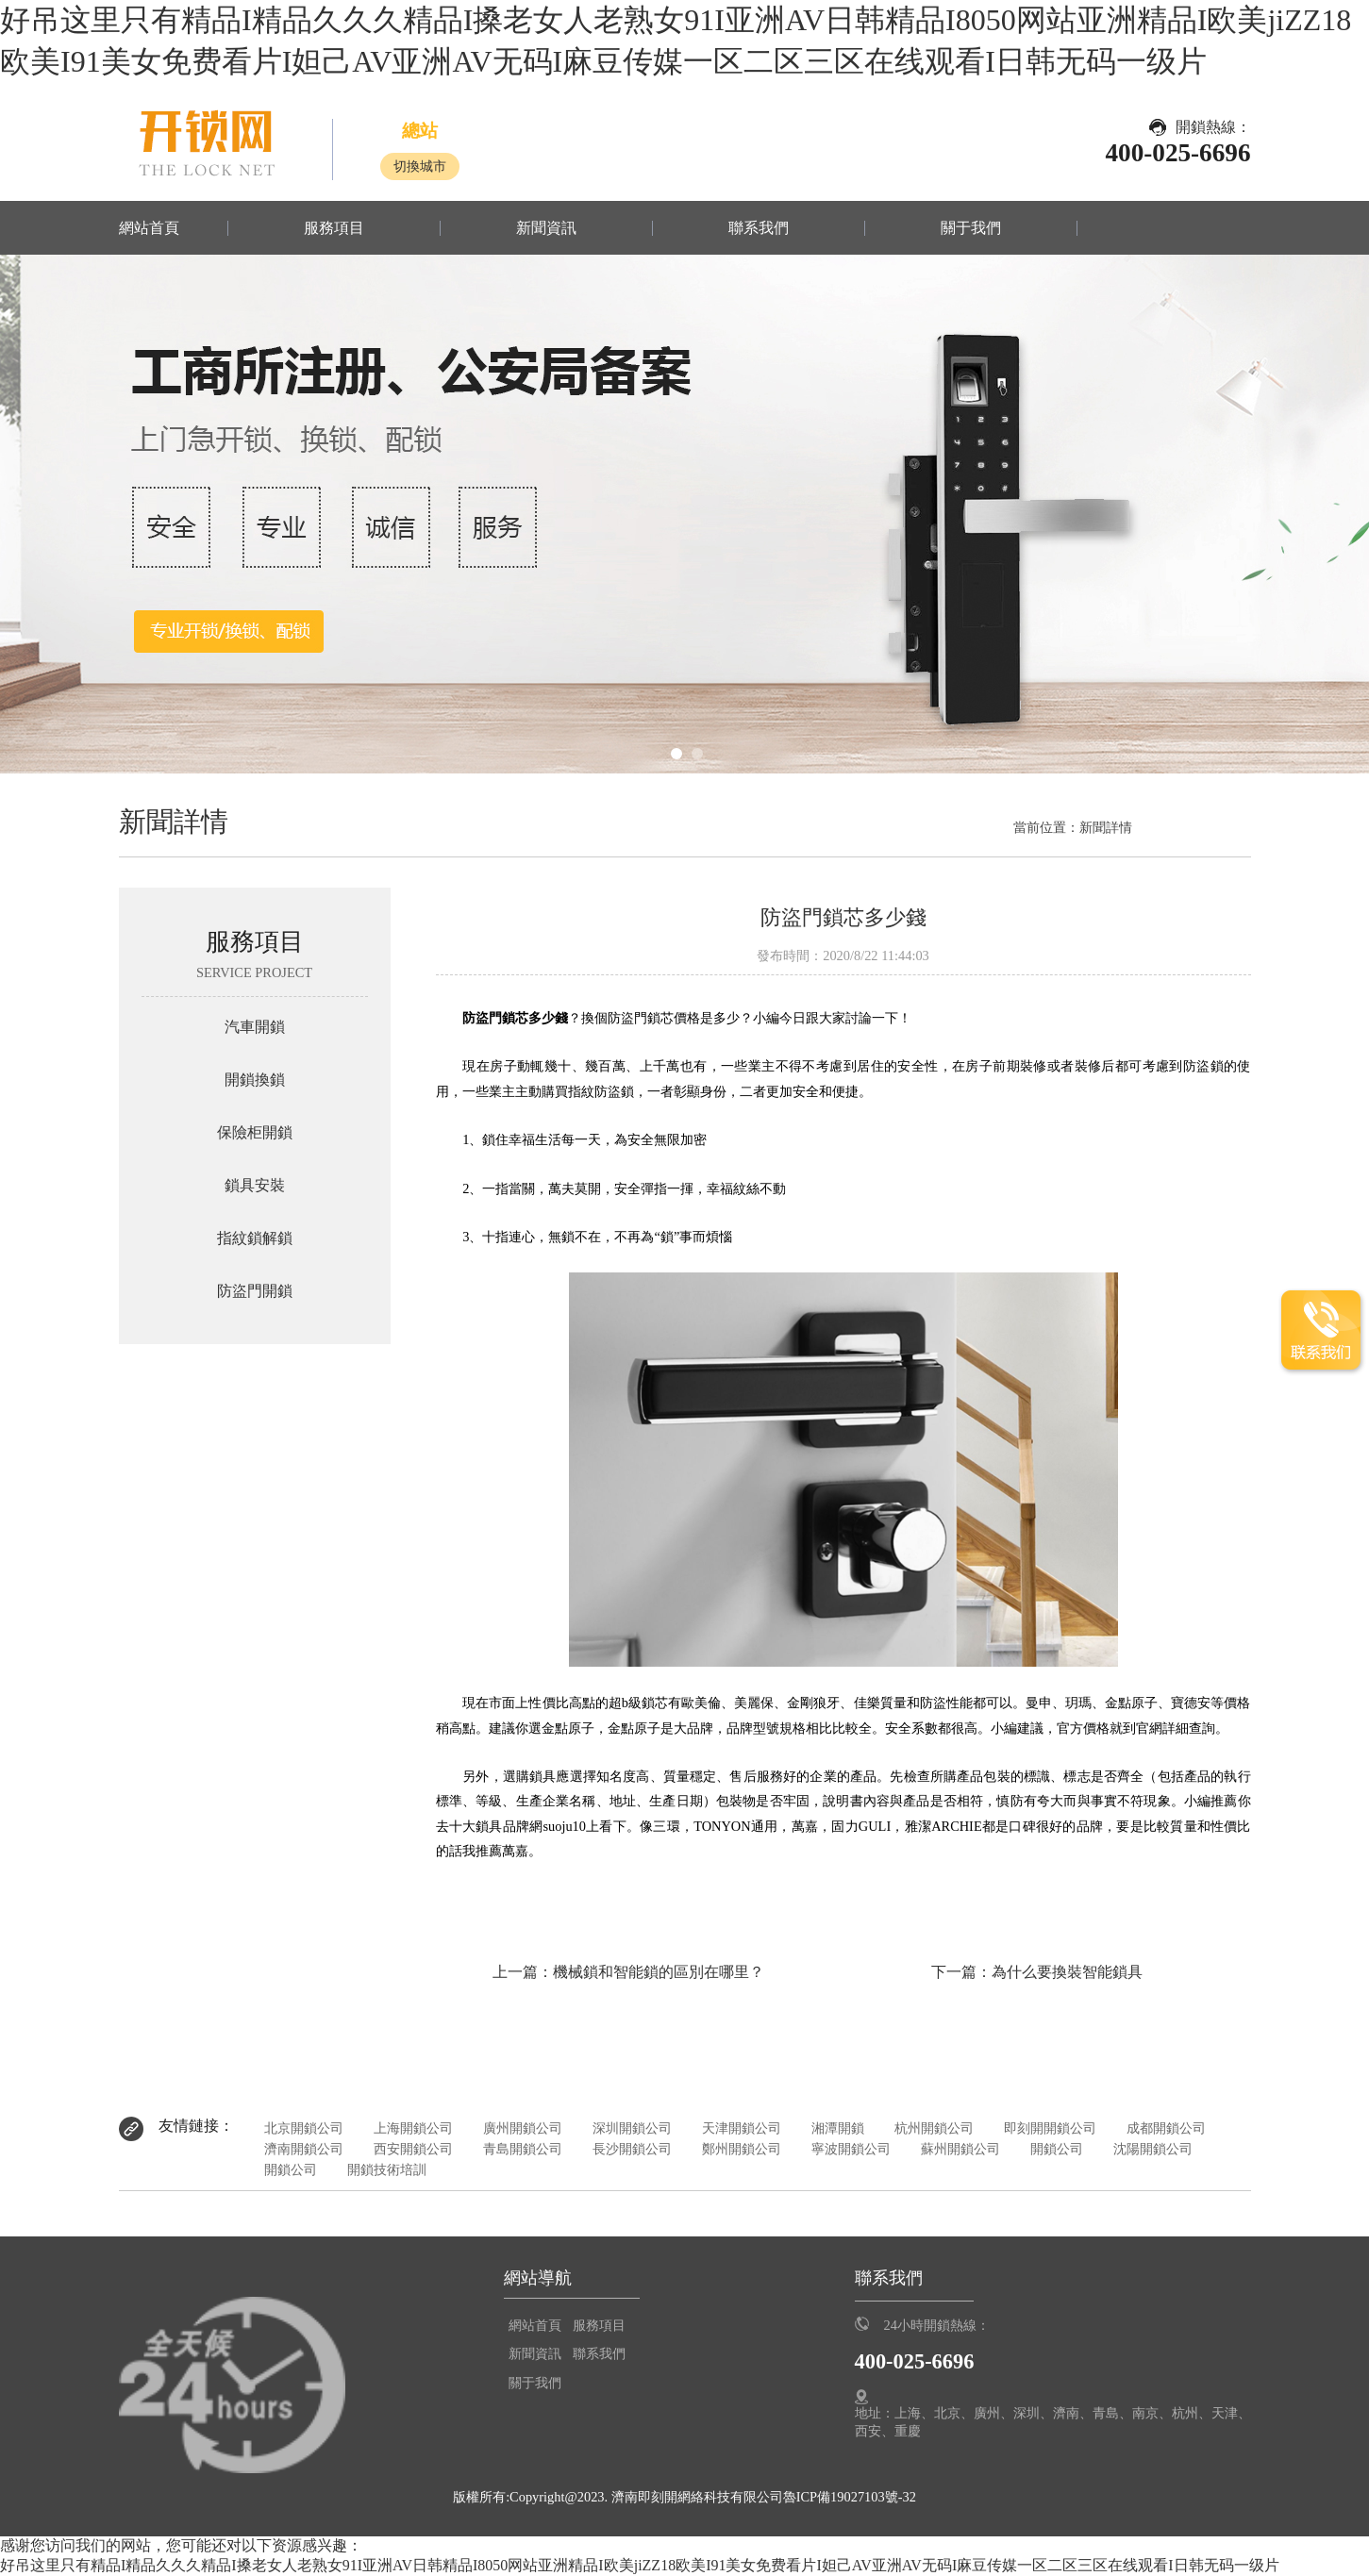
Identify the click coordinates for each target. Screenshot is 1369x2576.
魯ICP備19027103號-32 (849, 2496)
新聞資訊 (546, 228)
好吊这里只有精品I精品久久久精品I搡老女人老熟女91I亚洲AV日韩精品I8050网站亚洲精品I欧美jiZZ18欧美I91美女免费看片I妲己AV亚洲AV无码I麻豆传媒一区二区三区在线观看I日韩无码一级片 (639, 2565)
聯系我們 (758, 228)
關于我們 (971, 228)
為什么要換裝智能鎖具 (1067, 1972)
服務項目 (334, 228)
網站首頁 (149, 228)
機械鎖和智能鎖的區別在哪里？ (658, 1972)
